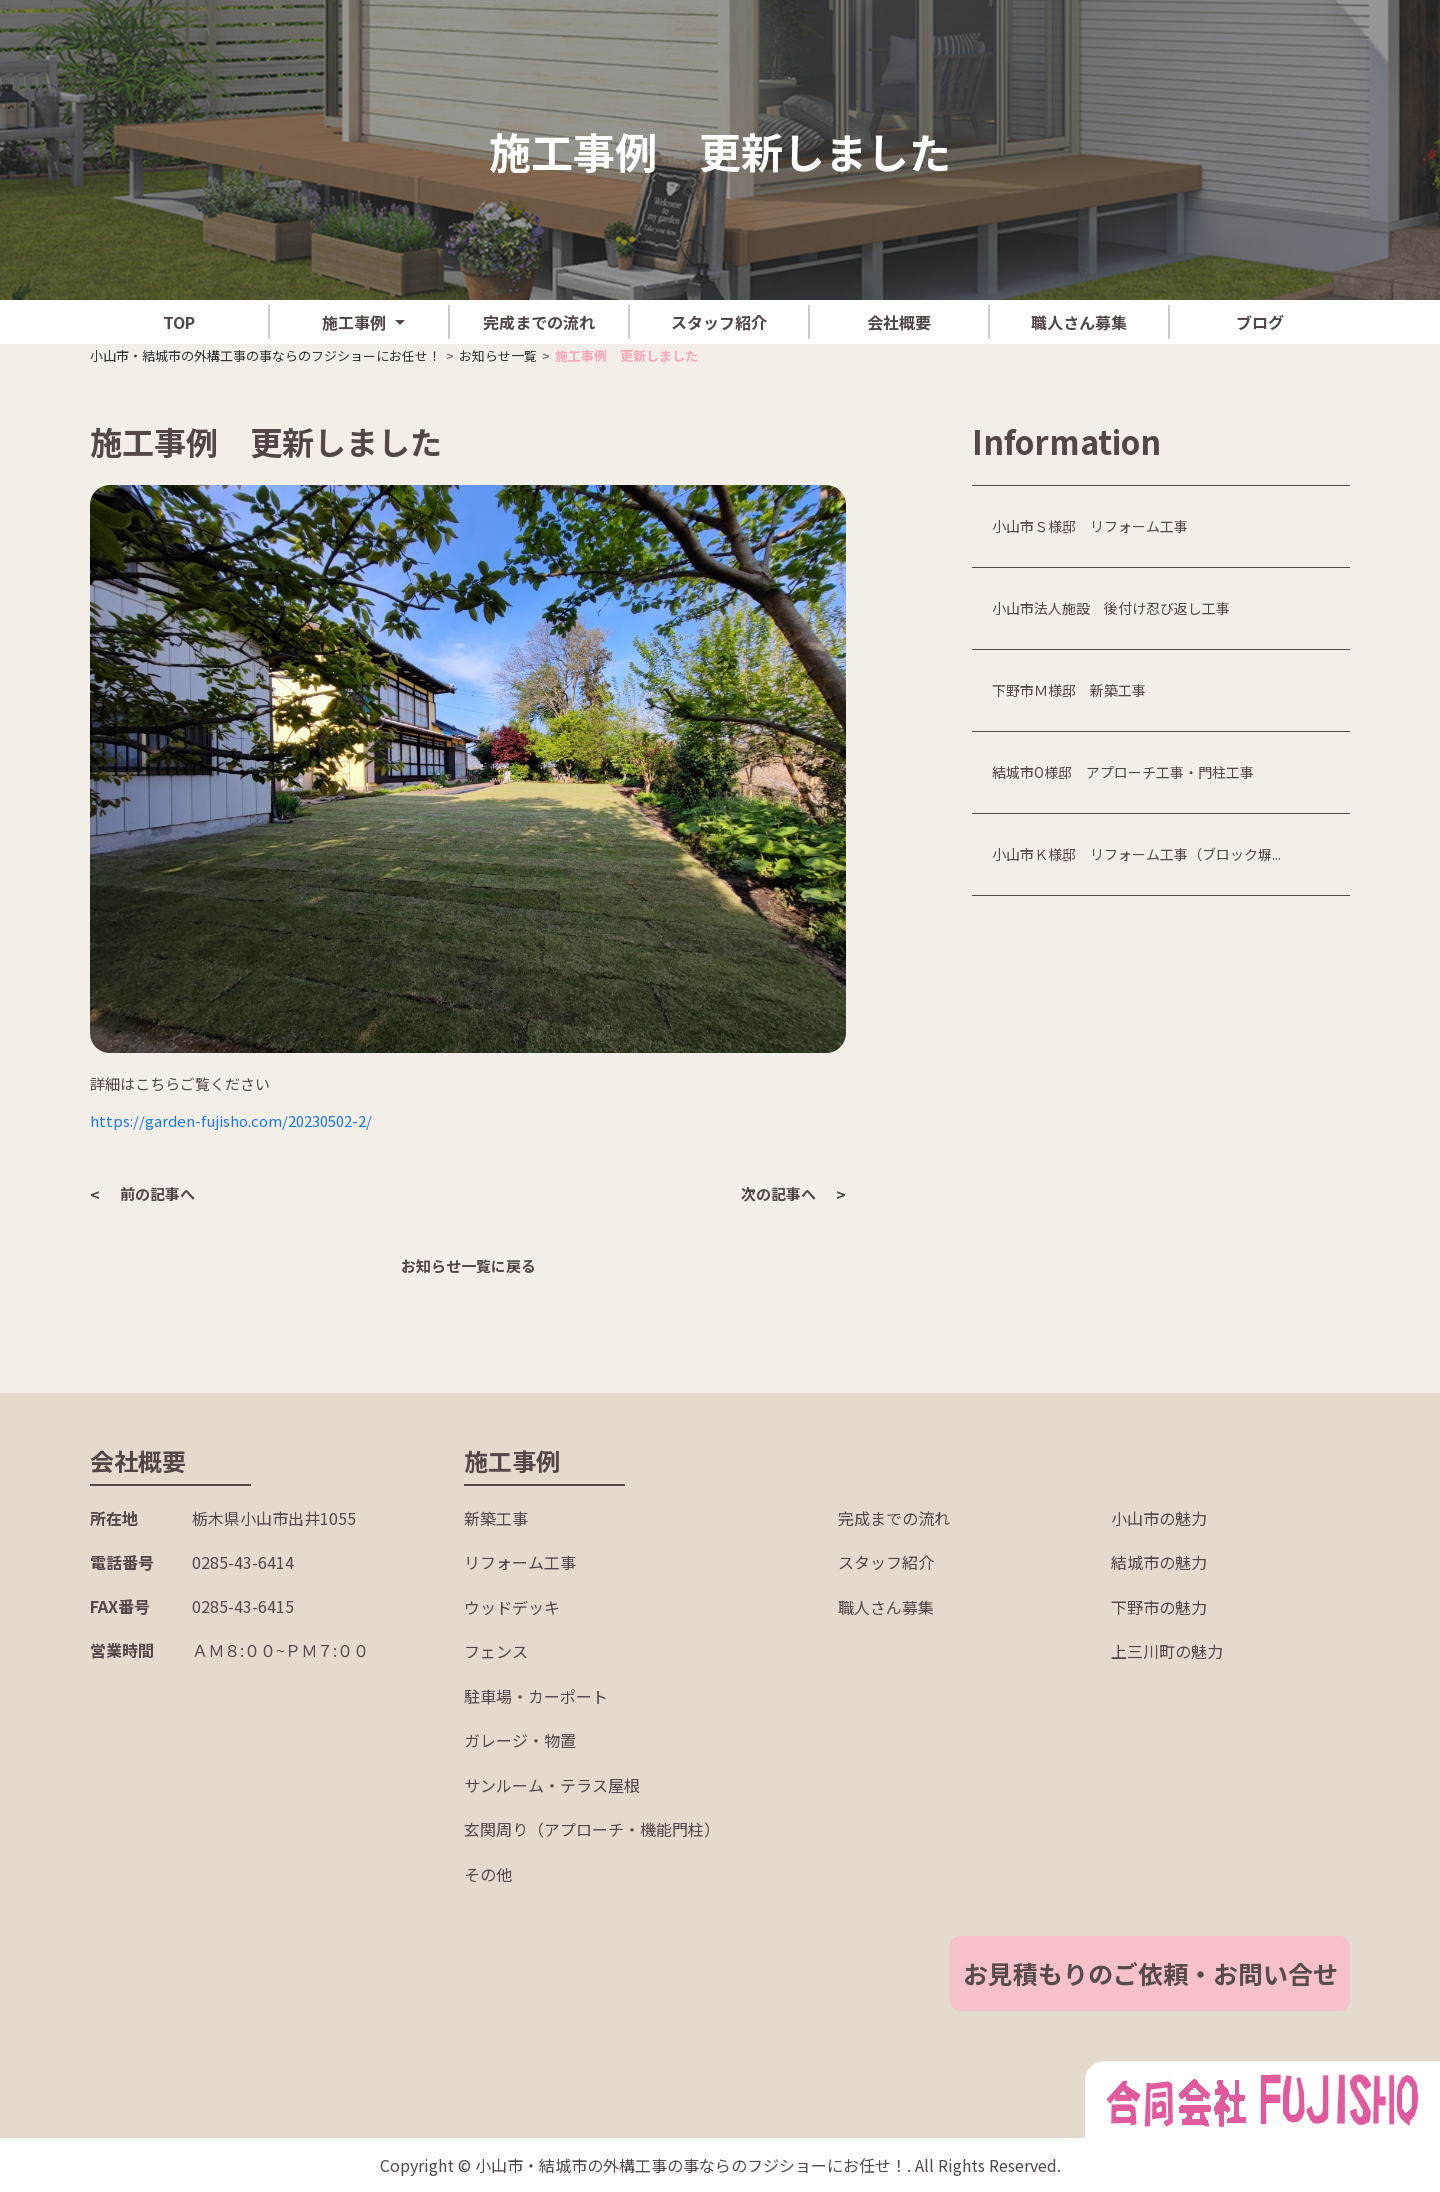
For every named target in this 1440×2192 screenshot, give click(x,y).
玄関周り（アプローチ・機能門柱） (592, 1829)
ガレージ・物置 (520, 1740)
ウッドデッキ (512, 1607)
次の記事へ (778, 1193)
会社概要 (899, 322)
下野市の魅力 (1159, 1607)
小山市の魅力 (1159, 1518)
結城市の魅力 (1159, 1562)
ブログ (1260, 322)
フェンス (496, 1651)
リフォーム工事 (520, 1562)
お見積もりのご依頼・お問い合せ (1150, 1973)
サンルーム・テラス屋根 (552, 1785)
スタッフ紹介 (719, 322)
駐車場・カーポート (536, 1696)
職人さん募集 (1079, 322)
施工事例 (354, 322)
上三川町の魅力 (1167, 1651)
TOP (179, 322)
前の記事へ (157, 1193)
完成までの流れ (539, 322)
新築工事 (496, 1518)
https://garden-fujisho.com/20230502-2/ (231, 1120)
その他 (488, 1874)
